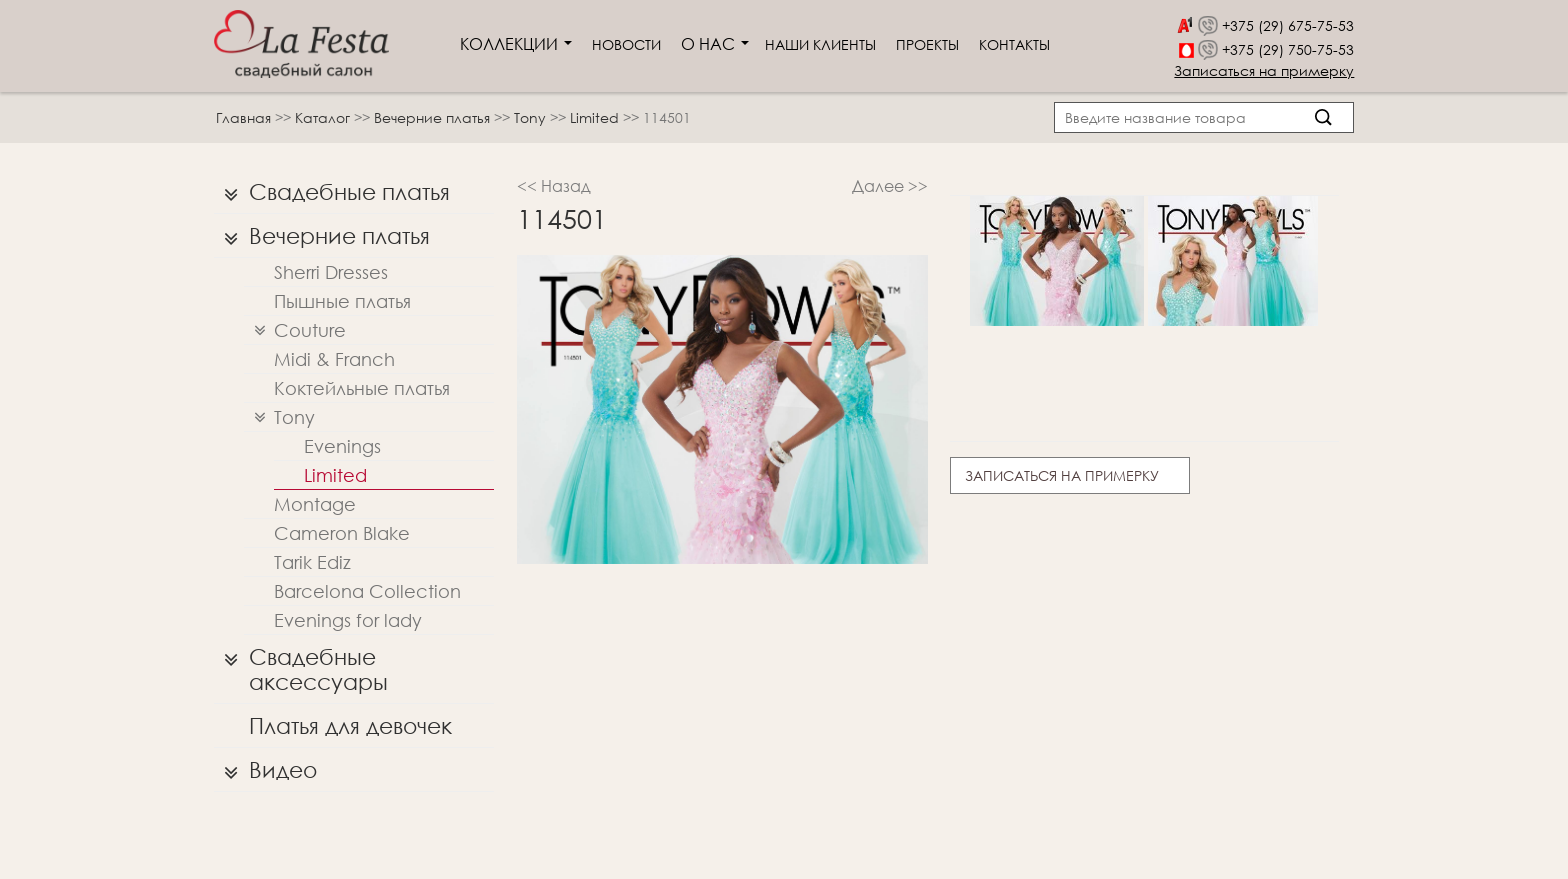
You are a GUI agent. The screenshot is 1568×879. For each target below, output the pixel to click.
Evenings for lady (348, 620)
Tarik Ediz (312, 562)
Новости (626, 44)
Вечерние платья (434, 117)
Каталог (324, 117)
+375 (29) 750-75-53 (1288, 49)
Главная (243, 117)
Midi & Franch (334, 359)
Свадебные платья (332, 192)
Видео (265, 770)
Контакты (1014, 44)
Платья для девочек (350, 725)
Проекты (927, 44)
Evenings (342, 446)
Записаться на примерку (1264, 70)
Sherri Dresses (331, 272)
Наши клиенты (820, 44)
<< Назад (554, 185)
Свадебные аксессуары (301, 664)
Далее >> (890, 185)
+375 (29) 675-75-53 (1288, 25)
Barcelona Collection (367, 591)
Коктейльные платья (362, 388)
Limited (596, 117)
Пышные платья (342, 301)
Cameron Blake (342, 533)
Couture (295, 330)
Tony (532, 117)
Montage (315, 504)
